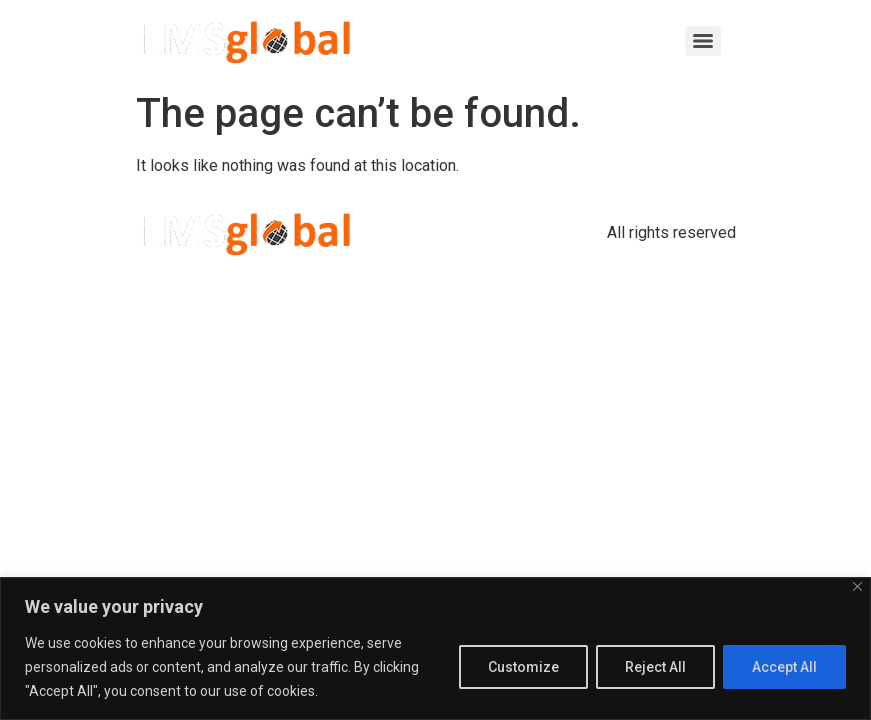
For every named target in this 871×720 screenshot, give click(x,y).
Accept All (784, 667)
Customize (523, 667)
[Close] (857, 586)
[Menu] (703, 41)
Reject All (655, 667)
